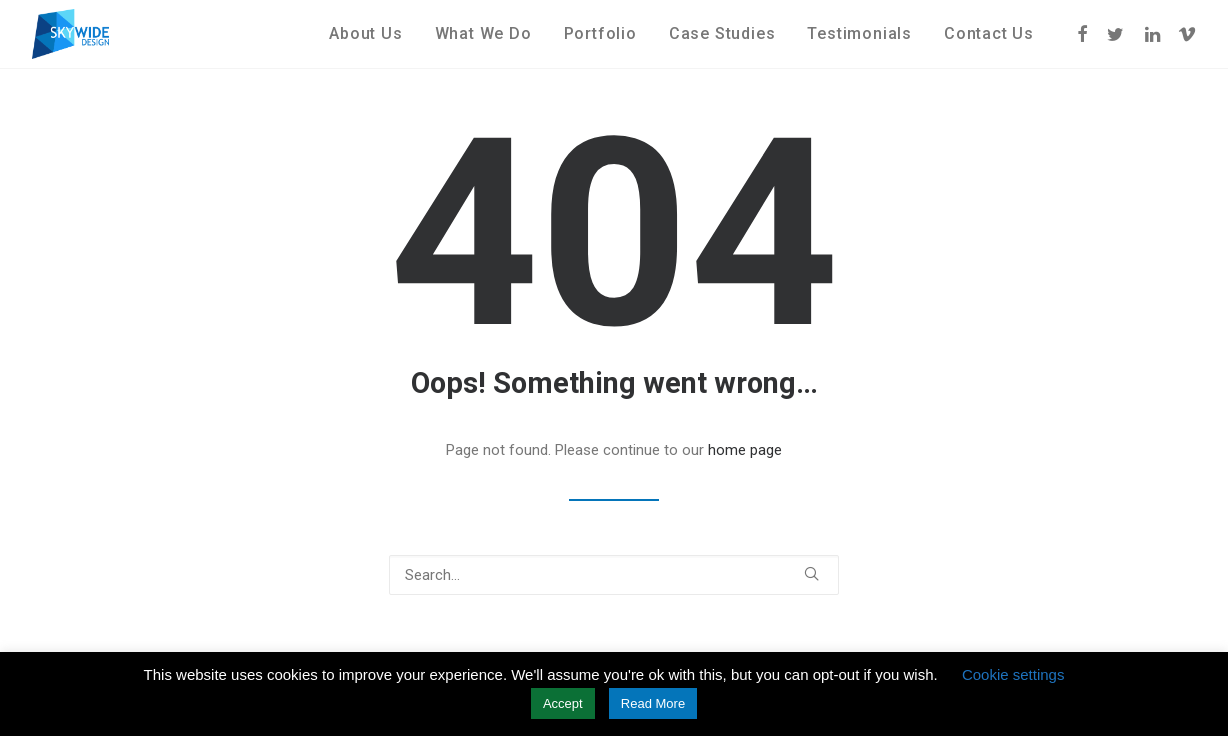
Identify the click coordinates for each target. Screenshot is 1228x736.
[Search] (614, 575)
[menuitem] (365, 34)
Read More (653, 703)
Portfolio (600, 33)
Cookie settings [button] (1013, 674)
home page (745, 450)
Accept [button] (563, 703)
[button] (1083, 34)
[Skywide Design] (70, 34)
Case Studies (722, 33)
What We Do (483, 33)
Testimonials (859, 33)
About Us (365, 33)
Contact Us (989, 33)
